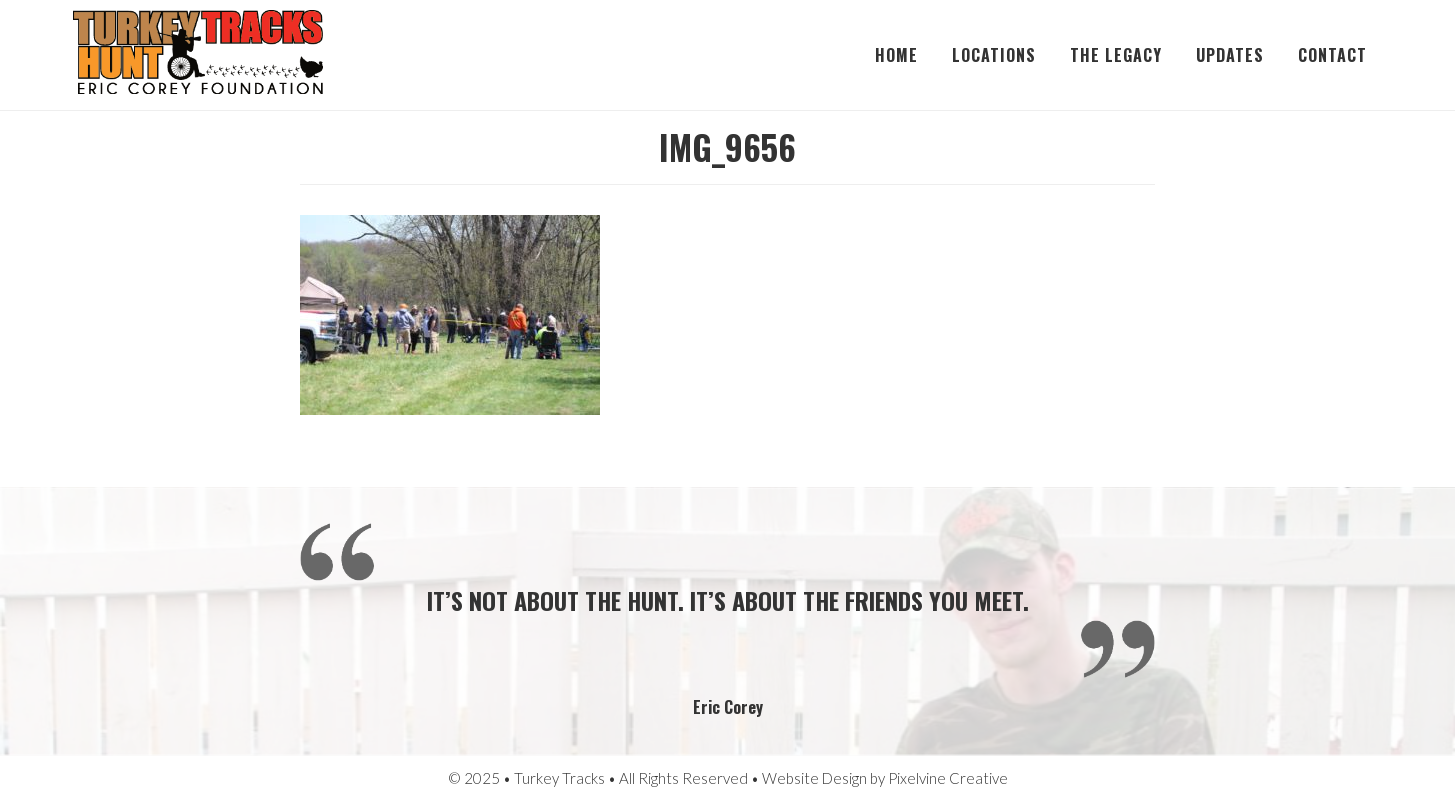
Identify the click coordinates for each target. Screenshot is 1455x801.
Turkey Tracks (198, 55)
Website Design (814, 778)
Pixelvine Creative (948, 778)
